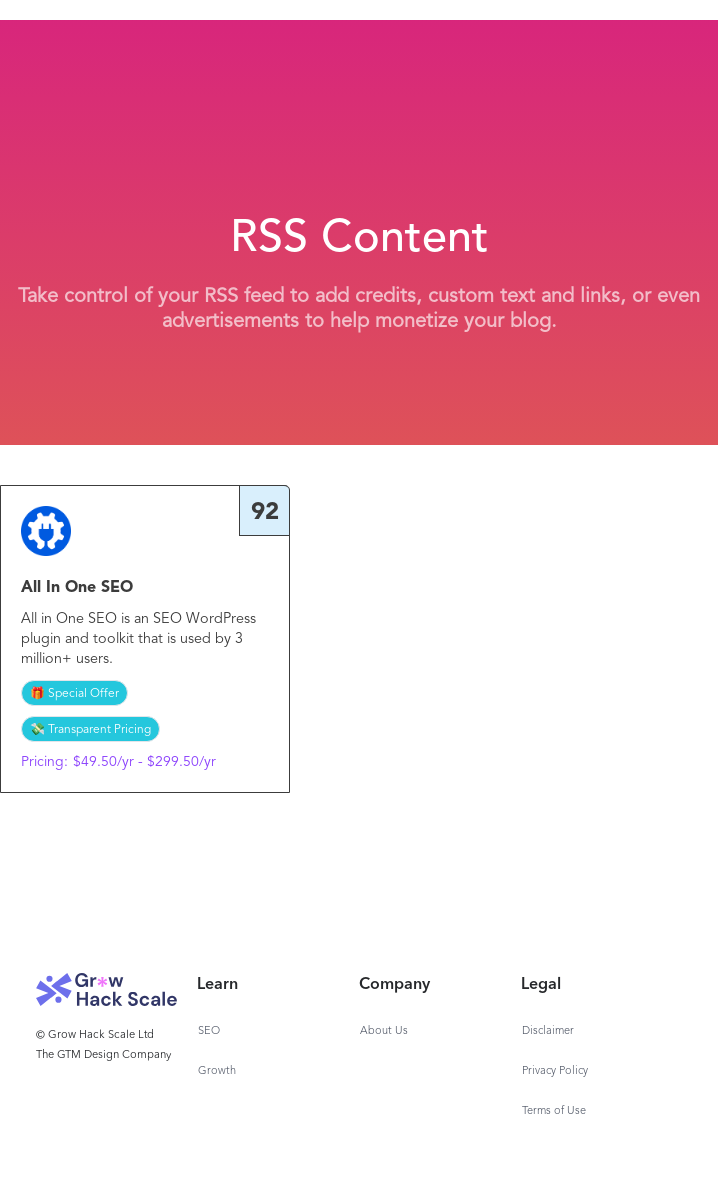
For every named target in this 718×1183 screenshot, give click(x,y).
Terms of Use (554, 1111)
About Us (384, 1031)
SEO (209, 1031)
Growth (217, 1071)
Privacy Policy (555, 1071)
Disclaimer (548, 1031)
